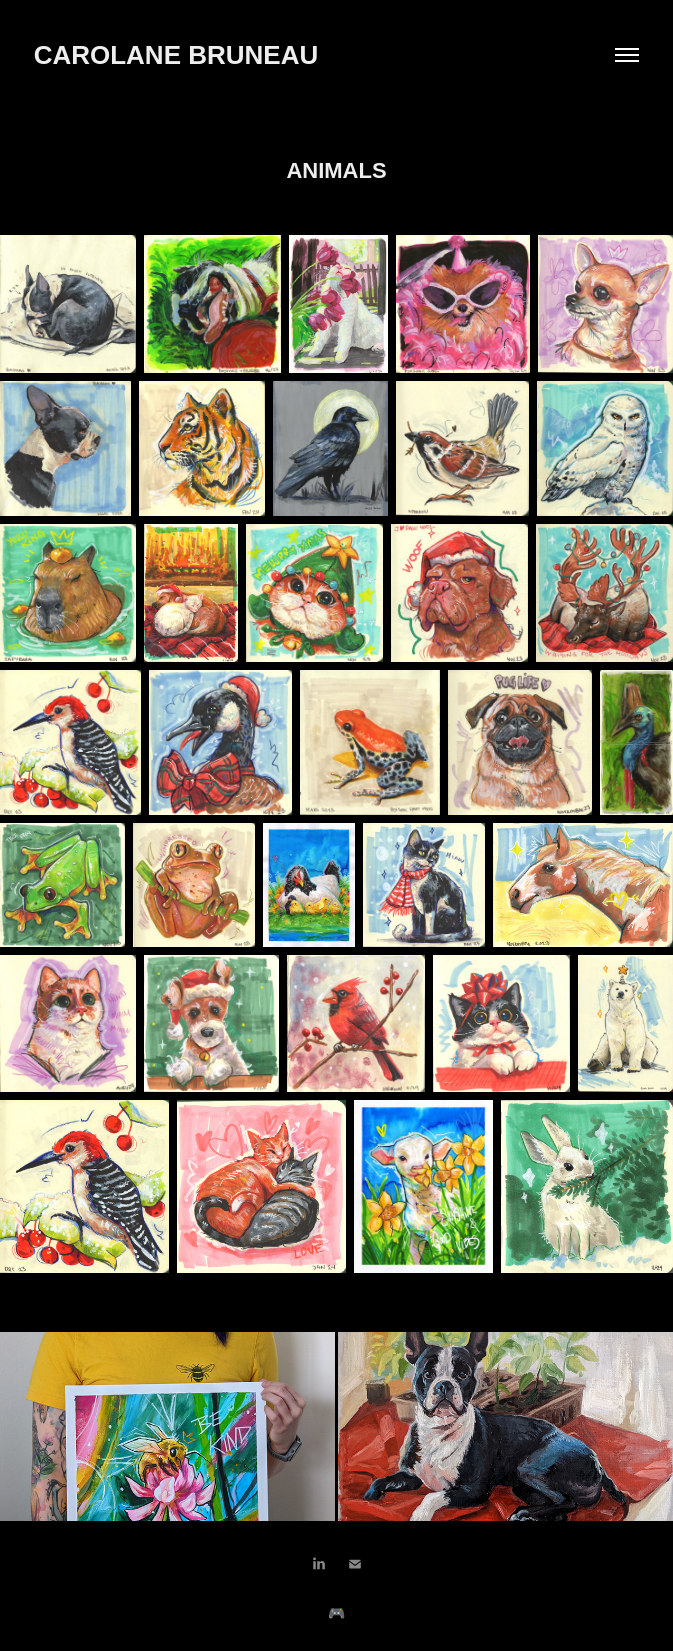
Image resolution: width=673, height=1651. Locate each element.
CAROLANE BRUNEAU (180, 55)
